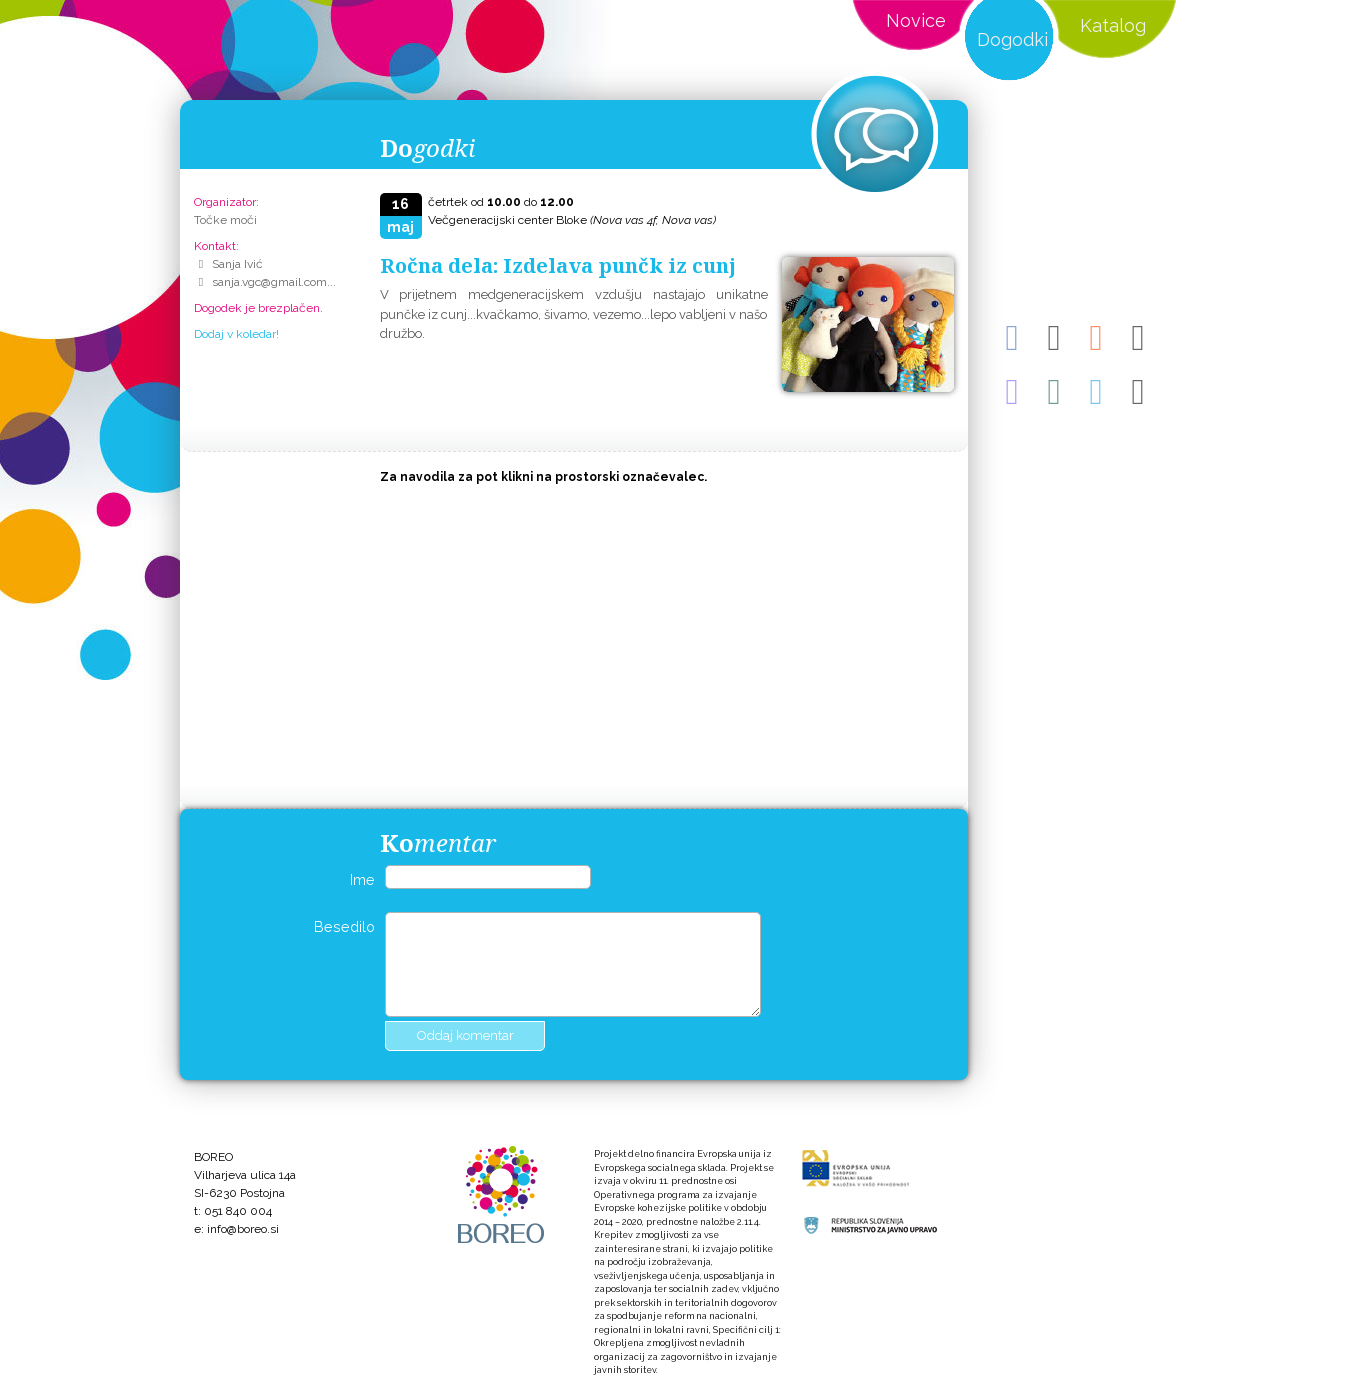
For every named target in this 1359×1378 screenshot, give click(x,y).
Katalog (1113, 25)
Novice (916, 20)
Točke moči (225, 220)
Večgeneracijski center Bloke (572, 220)
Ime (362, 879)
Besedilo (344, 926)
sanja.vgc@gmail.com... (274, 282)
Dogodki (1012, 39)
